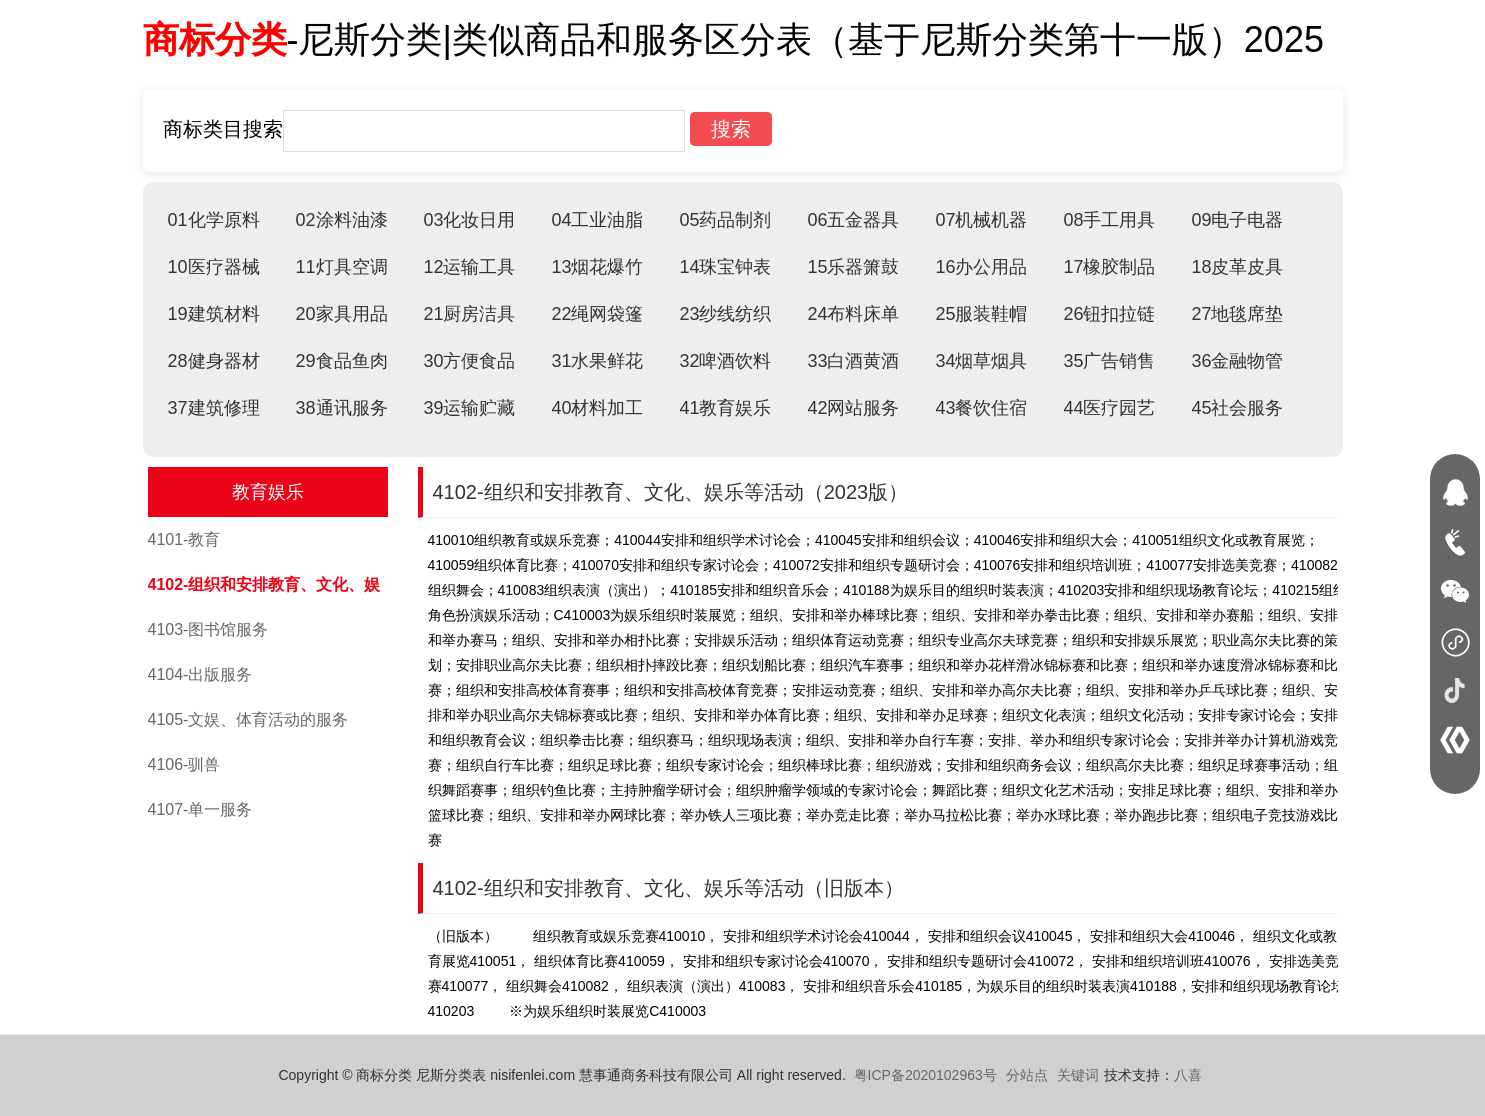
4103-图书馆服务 (208, 629)
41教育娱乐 (725, 408)
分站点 (1027, 1075)
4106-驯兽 (184, 764)
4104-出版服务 (200, 674)
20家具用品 (341, 314)
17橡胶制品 (1109, 267)
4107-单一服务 (200, 809)
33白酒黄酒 (853, 361)
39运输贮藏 (469, 408)
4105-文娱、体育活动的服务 (248, 719)
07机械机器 (981, 220)
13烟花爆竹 (597, 267)
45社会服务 (1237, 408)
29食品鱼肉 (341, 361)
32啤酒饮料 (725, 361)
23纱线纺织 (725, 314)
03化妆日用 (469, 220)
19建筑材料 (214, 314)
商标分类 (215, 39)
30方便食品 (469, 361)
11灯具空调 (341, 267)
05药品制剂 (725, 220)
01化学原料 (214, 220)
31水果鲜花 (597, 361)
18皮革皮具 (1237, 267)
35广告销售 (1109, 361)
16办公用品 (981, 267)
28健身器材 (214, 361)
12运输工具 (469, 267)
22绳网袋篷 (597, 314)
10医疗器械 (214, 267)
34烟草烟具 (981, 361)
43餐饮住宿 (981, 408)
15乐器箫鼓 (853, 267)
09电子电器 (1237, 220)
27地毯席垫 (1237, 314)
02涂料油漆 (341, 220)
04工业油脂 (597, 220)
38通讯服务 (341, 408)
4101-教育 (184, 539)
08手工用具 (1109, 220)
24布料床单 (853, 314)
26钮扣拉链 (1109, 314)
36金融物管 (1237, 361)
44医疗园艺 (1109, 408)
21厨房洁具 (469, 314)
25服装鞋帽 (981, 314)
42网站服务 (853, 408)
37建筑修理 (214, 408)
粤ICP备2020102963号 (925, 1075)
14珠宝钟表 (725, 267)
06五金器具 (853, 220)
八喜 (1188, 1075)
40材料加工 (597, 408)
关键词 (1078, 1075)
